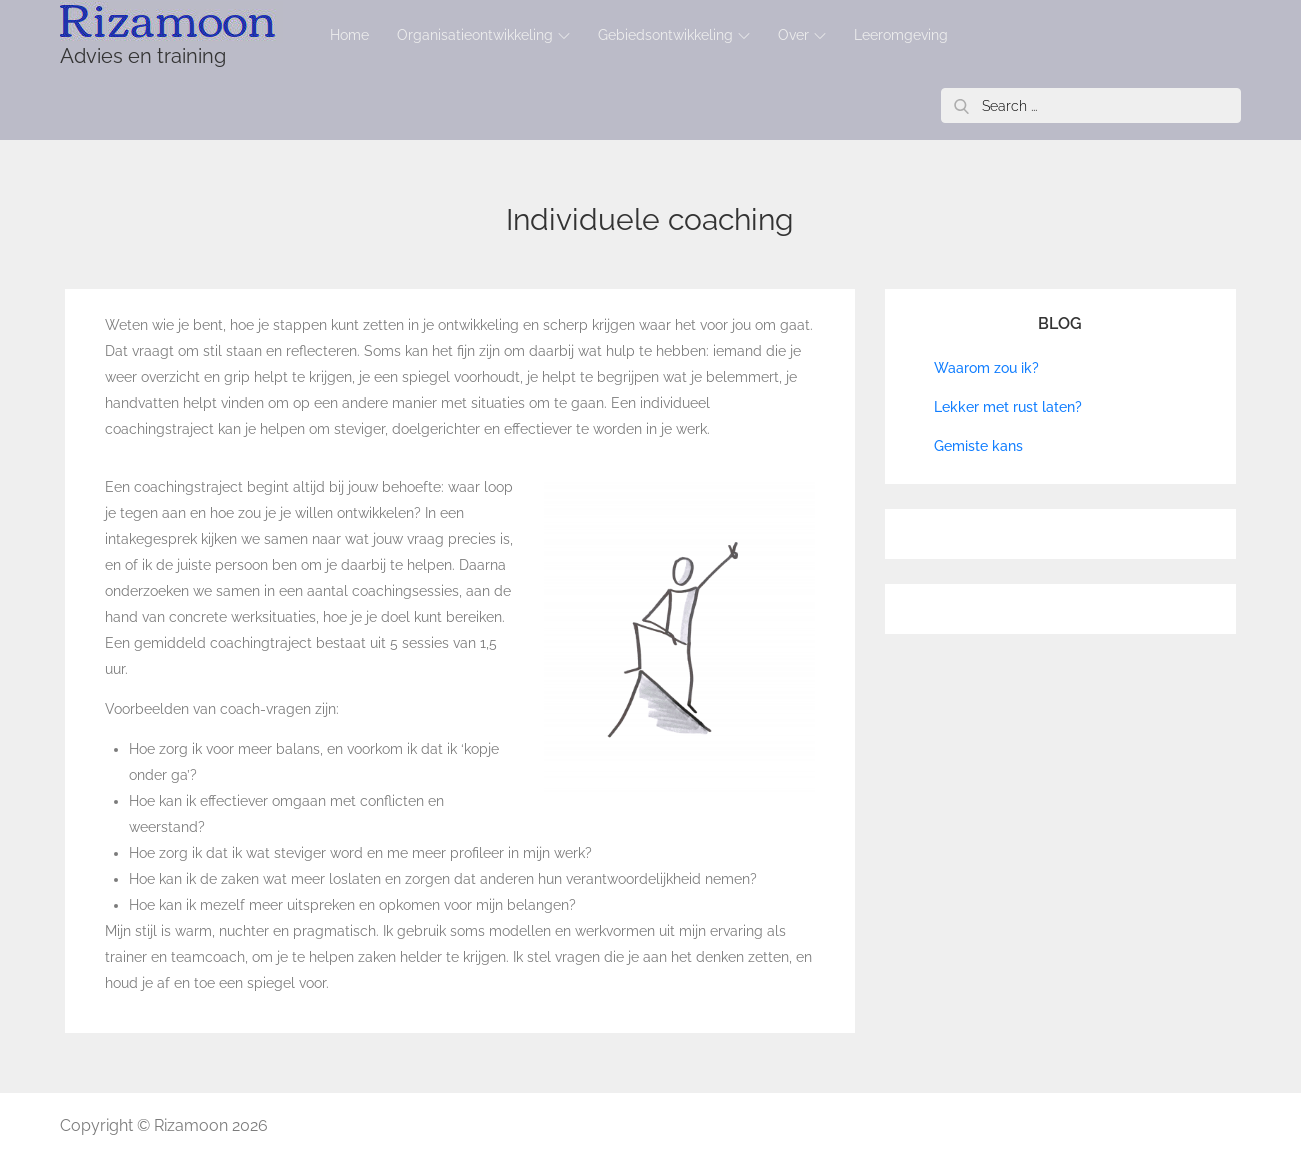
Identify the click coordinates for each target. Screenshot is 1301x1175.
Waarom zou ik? (986, 368)
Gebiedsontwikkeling (674, 35)
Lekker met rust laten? (1008, 407)
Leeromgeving (901, 35)
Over (802, 35)
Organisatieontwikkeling (483, 35)
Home (349, 35)
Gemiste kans (978, 446)
